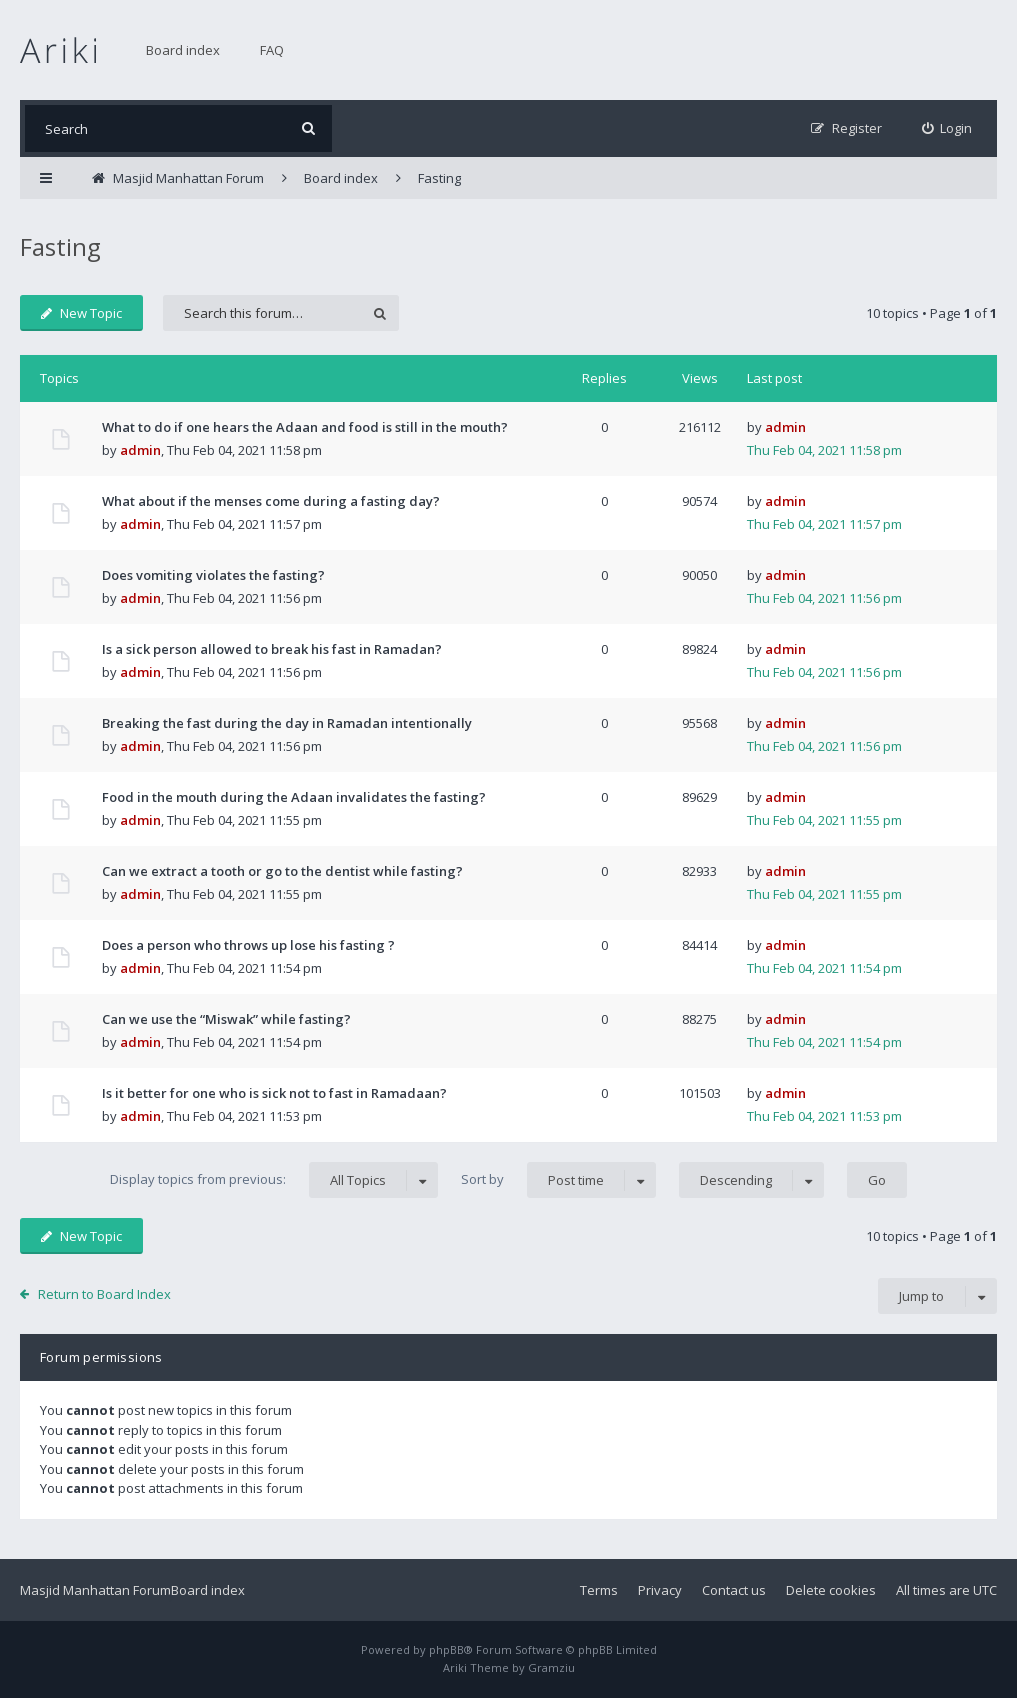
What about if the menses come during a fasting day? (271, 501)
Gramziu (551, 1667)
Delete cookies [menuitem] (831, 1590)
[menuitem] (947, 128)
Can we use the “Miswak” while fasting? (226, 1019)
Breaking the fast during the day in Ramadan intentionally (287, 723)
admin (140, 450)
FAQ (272, 50)
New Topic (81, 313)
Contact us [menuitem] (734, 1590)
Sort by (558, 1180)
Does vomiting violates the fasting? (213, 575)
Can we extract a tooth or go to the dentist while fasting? (282, 871)
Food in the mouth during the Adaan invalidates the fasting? (294, 797)
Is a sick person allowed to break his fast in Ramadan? (272, 649)
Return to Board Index (104, 1294)
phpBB (446, 1649)
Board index (183, 50)
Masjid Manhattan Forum (95, 1590)
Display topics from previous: (274, 1180)
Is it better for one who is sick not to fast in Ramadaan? (274, 1093)
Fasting (60, 246)
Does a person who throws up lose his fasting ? (248, 945)
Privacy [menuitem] (660, 1590)
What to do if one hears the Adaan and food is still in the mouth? (305, 427)
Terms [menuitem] (599, 1590)
